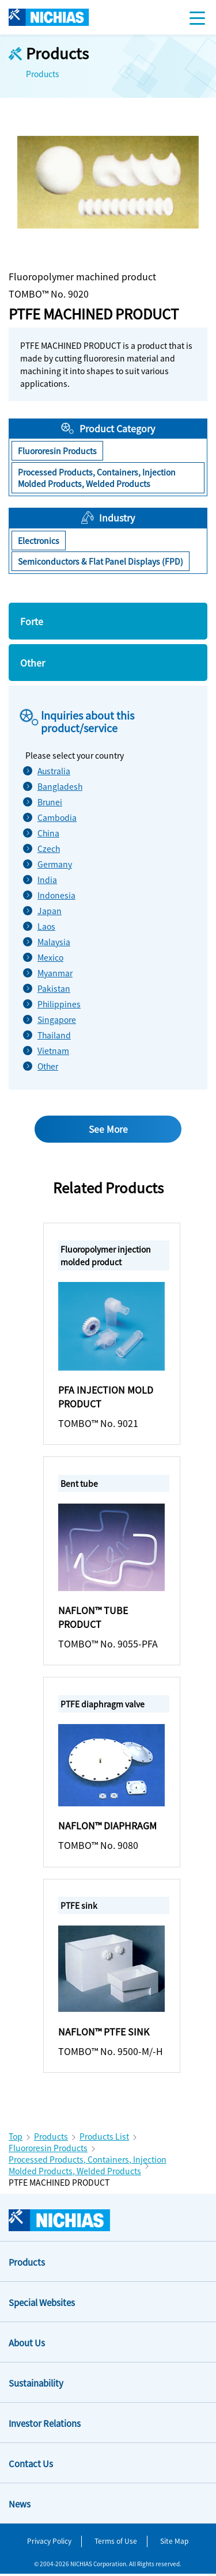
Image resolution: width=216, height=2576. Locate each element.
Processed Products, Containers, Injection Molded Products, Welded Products (87, 2167)
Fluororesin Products (48, 2150)
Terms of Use (115, 2542)
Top (15, 2138)
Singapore (53, 1019)
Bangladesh (53, 786)
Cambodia (53, 817)
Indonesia (53, 895)
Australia (53, 771)
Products (51, 2138)
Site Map (174, 2542)
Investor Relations (45, 2425)
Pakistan (53, 988)
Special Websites (42, 2305)
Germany (53, 864)
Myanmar (53, 973)
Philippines (53, 1004)
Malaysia (53, 942)
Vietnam (53, 1050)
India (47, 879)
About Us (27, 2345)
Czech (48, 848)
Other (47, 1066)
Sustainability (36, 2385)
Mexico (50, 957)
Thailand (53, 1035)
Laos (46, 926)
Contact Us (31, 2466)
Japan (49, 910)
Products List (104, 2138)
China (48, 833)
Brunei (49, 802)
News (20, 2506)
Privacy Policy (49, 2542)
